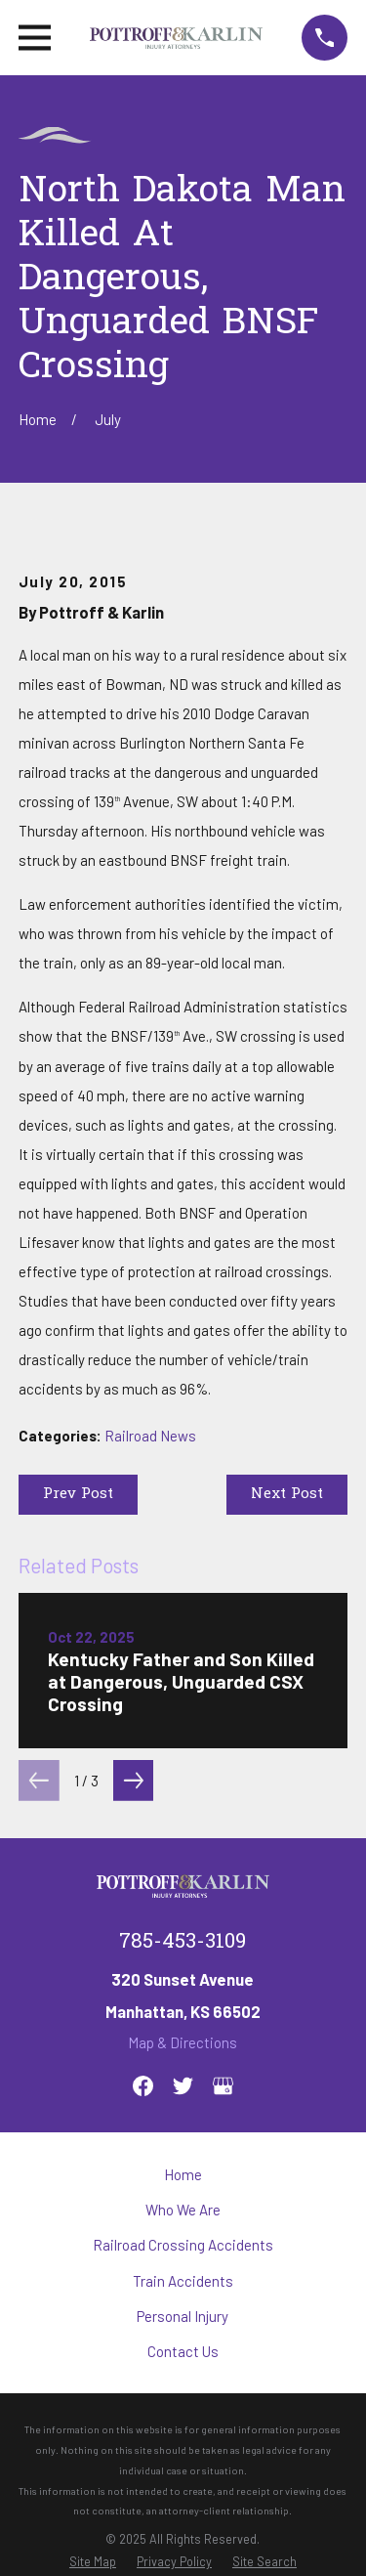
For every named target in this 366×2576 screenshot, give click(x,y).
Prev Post (78, 1494)
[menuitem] (92, 2561)
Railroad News (150, 1435)
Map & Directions (182, 2042)
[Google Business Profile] (223, 2086)
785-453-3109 (182, 1942)
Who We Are (183, 2209)
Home (183, 2174)
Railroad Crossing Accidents (183, 2245)
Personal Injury (182, 2316)
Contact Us (183, 2351)
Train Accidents (183, 2281)
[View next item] (133, 1780)
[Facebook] (143, 2086)
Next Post (287, 1494)
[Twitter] (183, 2086)
